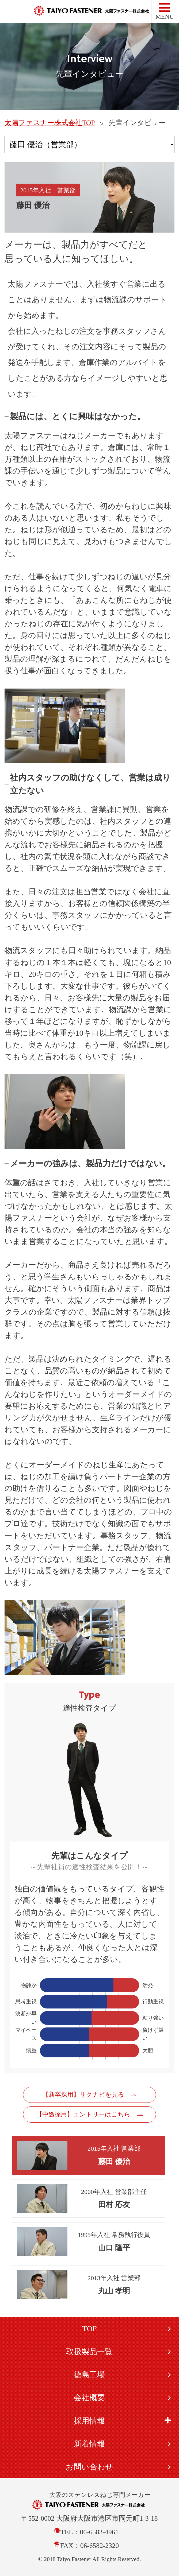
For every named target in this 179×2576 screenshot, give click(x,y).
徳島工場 (89, 2374)
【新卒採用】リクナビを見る (83, 2094)
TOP (89, 2328)
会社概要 (89, 2397)
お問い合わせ (89, 2466)
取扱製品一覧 (89, 2351)
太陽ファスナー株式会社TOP (50, 123)
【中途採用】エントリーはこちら (83, 2114)
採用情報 (89, 2420)
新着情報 (89, 2443)
